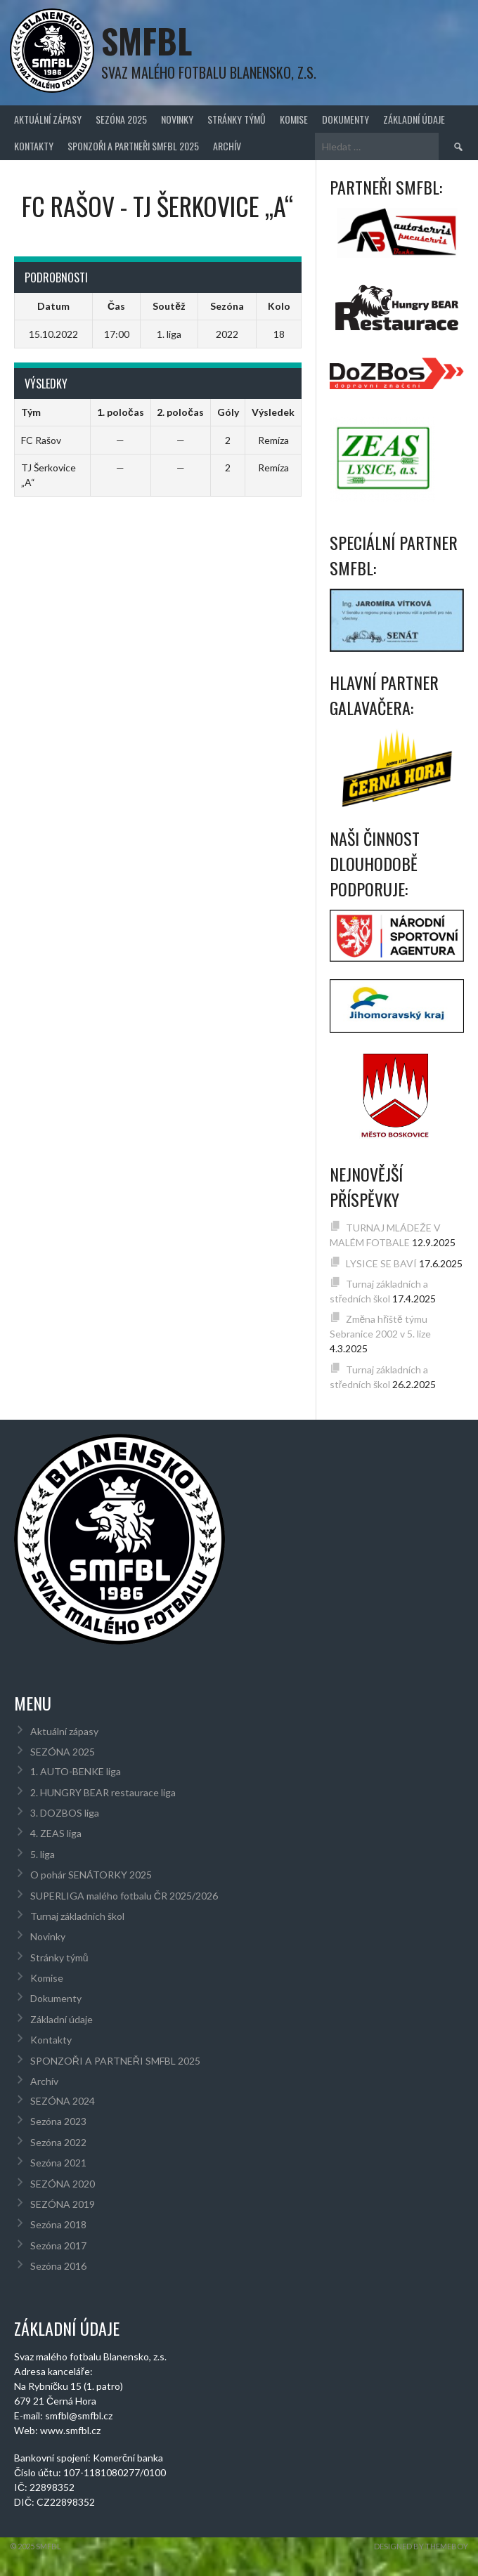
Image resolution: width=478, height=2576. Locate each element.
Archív (227, 145)
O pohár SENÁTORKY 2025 (91, 1875)
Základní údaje (414, 119)
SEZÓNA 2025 (121, 119)
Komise (294, 119)
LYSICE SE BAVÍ (381, 1263)
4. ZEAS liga (56, 1833)
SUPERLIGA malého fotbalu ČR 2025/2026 (124, 1896)
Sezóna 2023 (58, 2121)
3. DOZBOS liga (64, 1813)
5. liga (42, 1854)
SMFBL (146, 40)
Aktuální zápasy (48, 119)
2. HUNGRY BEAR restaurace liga (103, 1792)
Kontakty (33, 145)
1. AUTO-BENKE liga (75, 1771)
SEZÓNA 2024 (62, 2101)
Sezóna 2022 (58, 2142)
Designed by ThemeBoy (421, 2546)
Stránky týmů (236, 119)
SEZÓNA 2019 (62, 2204)
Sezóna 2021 (58, 2163)
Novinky (177, 119)
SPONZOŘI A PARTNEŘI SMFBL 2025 (133, 145)
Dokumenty (345, 119)
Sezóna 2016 (58, 2266)
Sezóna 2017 (58, 2245)
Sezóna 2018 (58, 2224)
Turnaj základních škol (77, 1916)
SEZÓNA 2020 (62, 2184)
